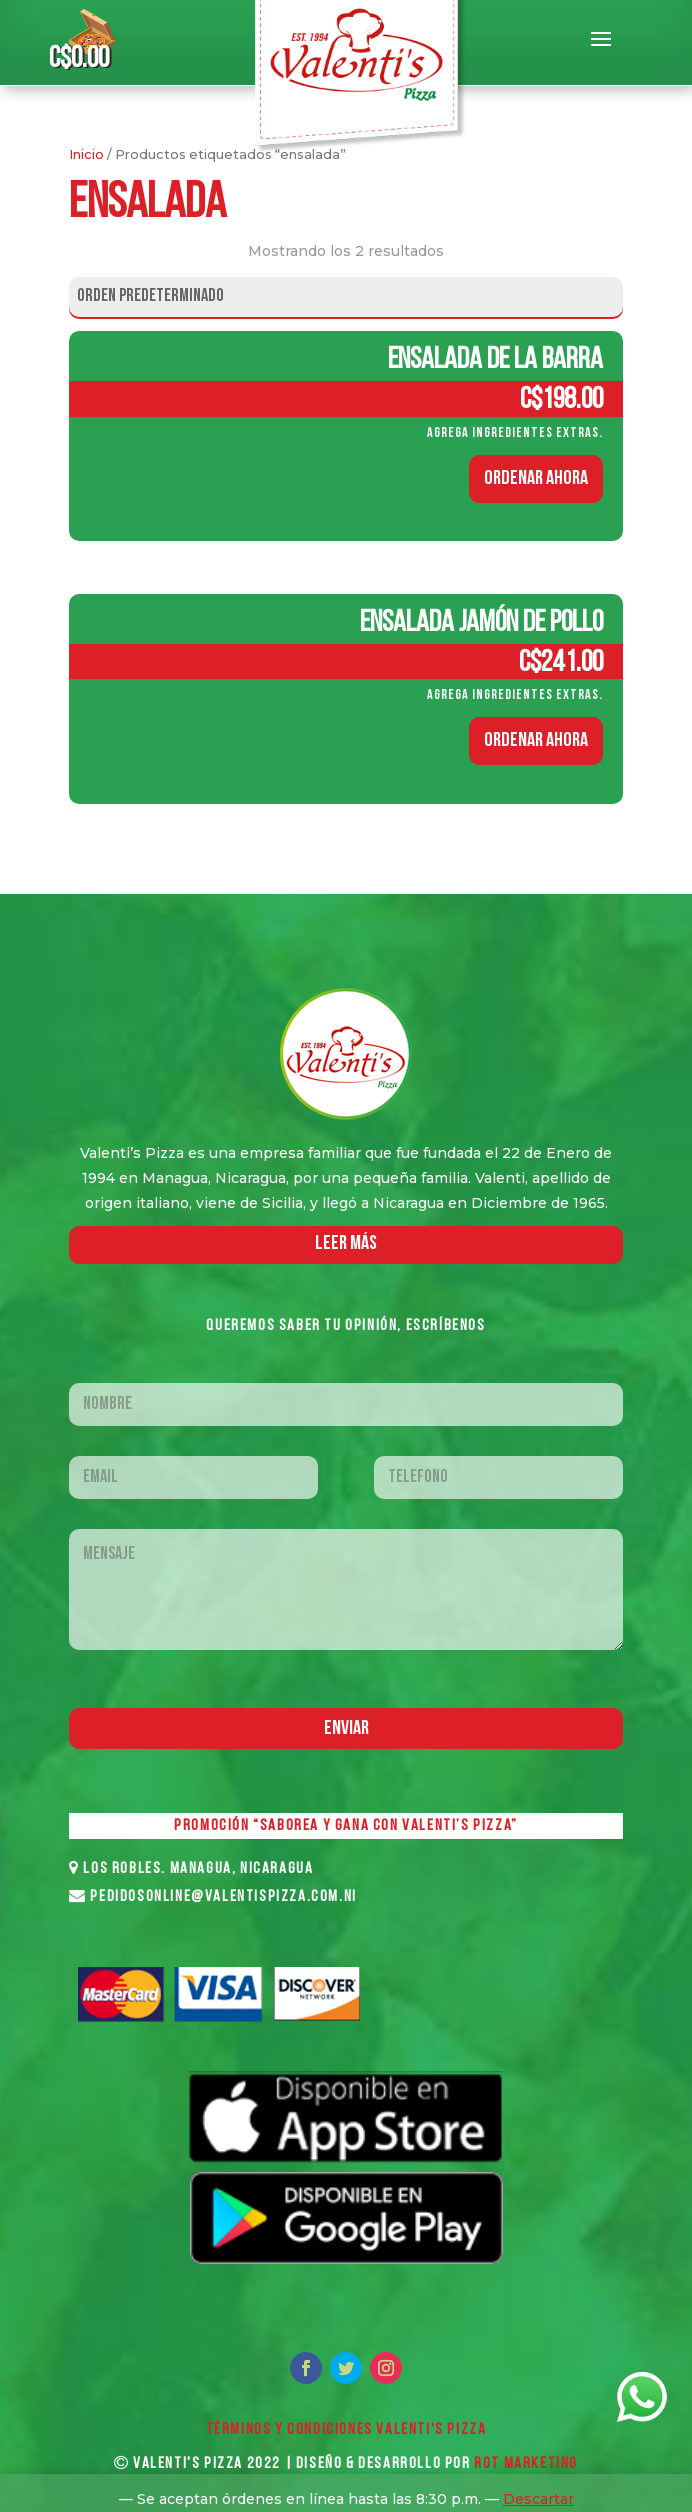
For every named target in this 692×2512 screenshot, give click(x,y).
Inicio (86, 154)
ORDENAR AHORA (536, 479)
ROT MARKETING (526, 2464)
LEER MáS (346, 1244)
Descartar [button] (538, 2499)
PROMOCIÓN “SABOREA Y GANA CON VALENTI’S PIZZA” (346, 1826)
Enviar (346, 1729)
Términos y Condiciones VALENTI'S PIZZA (346, 2430)
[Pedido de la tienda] (346, 297)
